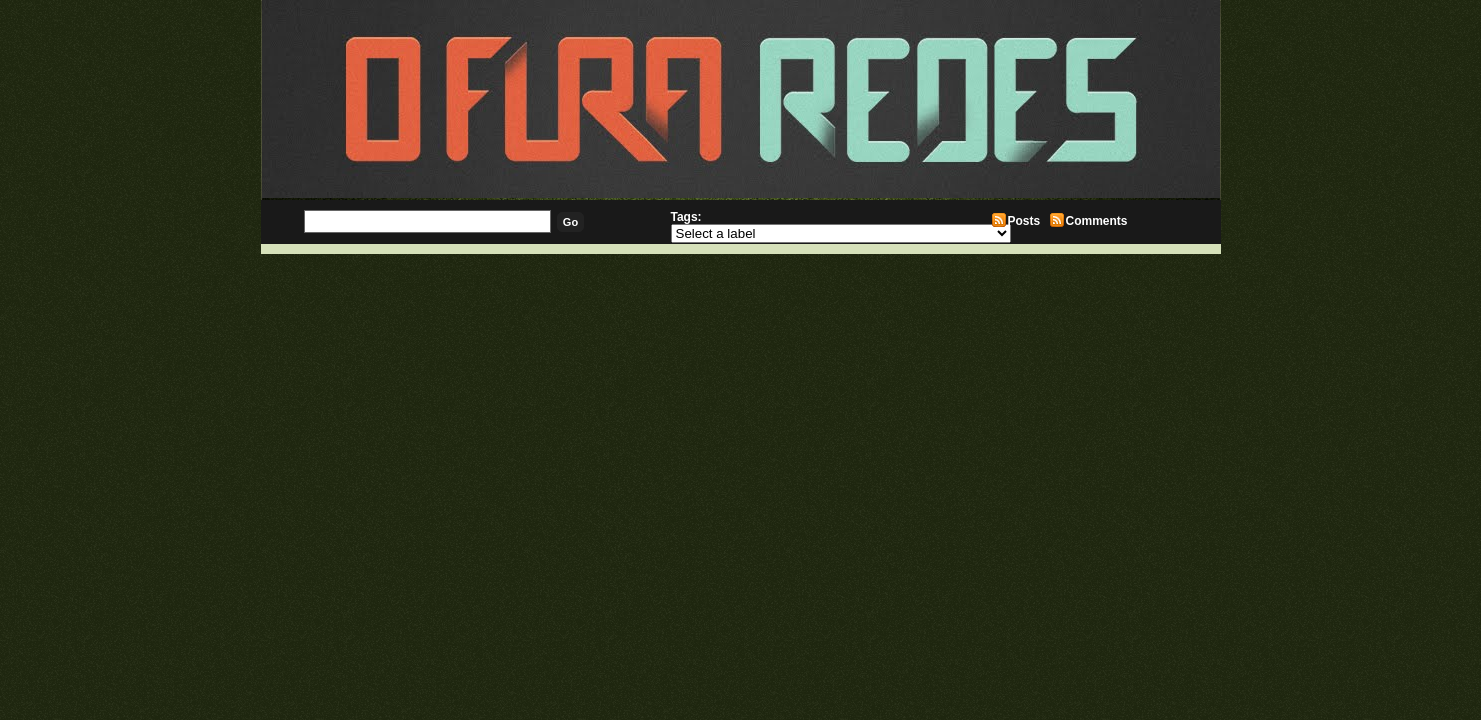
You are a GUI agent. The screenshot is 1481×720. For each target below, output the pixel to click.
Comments (1097, 221)
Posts (1024, 221)
